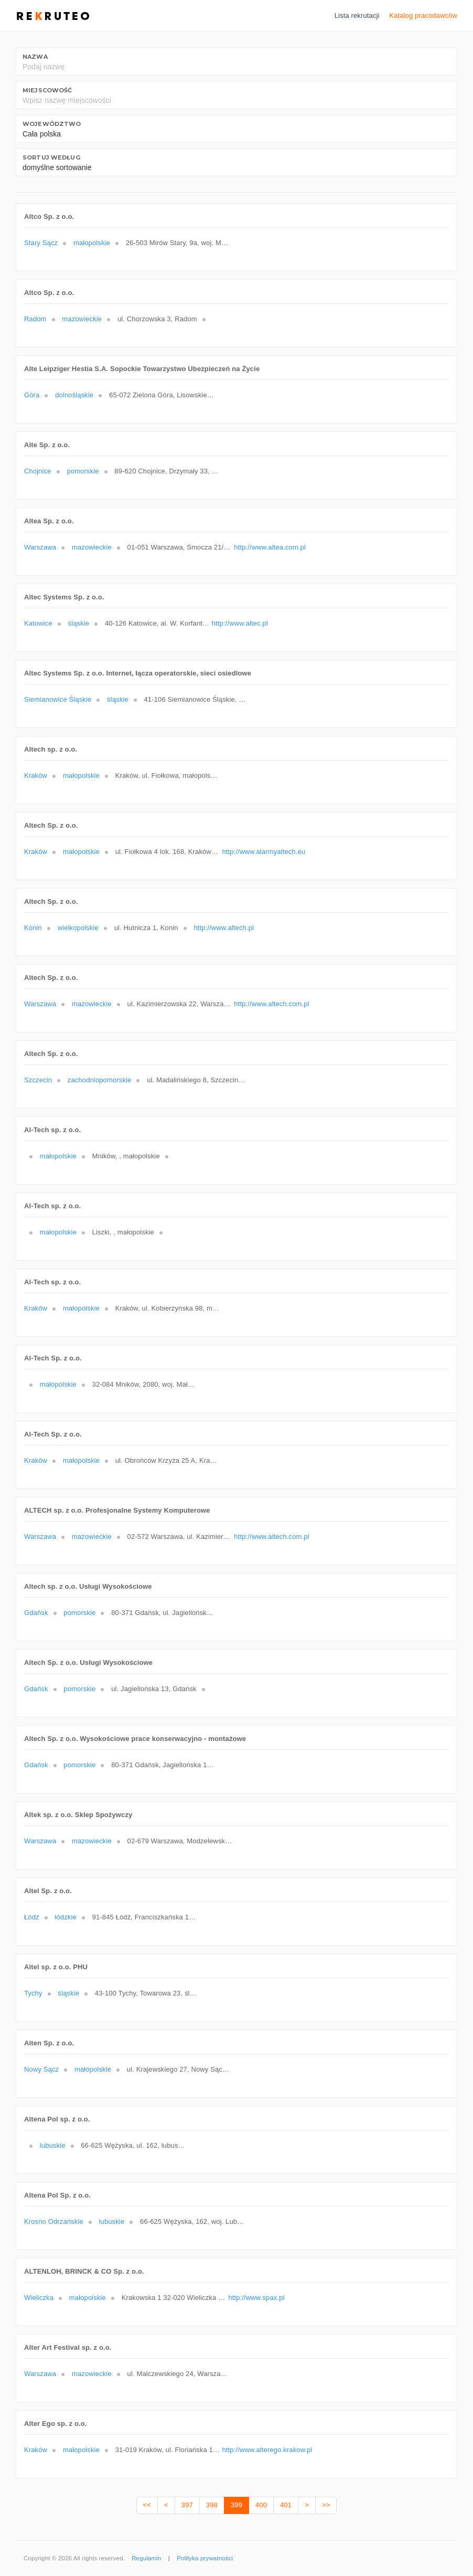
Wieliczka (38, 2297)
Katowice (38, 623)
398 (212, 2505)
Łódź (31, 1917)
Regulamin (146, 2558)
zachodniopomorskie (100, 1080)
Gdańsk (36, 1613)
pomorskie (83, 471)
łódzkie (65, 1917)
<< (147, 2505)
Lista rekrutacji (357, 15)
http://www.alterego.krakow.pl (267, 2450)
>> (326, 2505)
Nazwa (35, 56)
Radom (35, 319)
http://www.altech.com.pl (271, 1004)
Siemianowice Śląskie (57, 699)
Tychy (33, 1993)
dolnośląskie (74, 395)
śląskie (79, 623)
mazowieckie (82, 319)
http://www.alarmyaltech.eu (263, 852)
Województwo (52, 124)
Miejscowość (47, 90)
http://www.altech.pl (224, 928)
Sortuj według (51, 157)
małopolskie (91, 243)
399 (236, 2505)
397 (187, 2505)
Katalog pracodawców (423, 15)
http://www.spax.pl (256, 2297)
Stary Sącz (41, 243)
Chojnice (37, 471)
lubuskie (53, 2145)
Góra (31, 395)
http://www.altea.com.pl (270, 547)
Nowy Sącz (41, 2069)
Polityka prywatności (205, 2558)
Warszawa (40, 547)
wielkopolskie (78, 928)
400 (261, 2505)
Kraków (35, 775)
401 (286, 2505)
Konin (33, 928)
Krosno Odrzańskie (53, 2221)
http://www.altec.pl (240, 623)
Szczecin (38, 1080)
